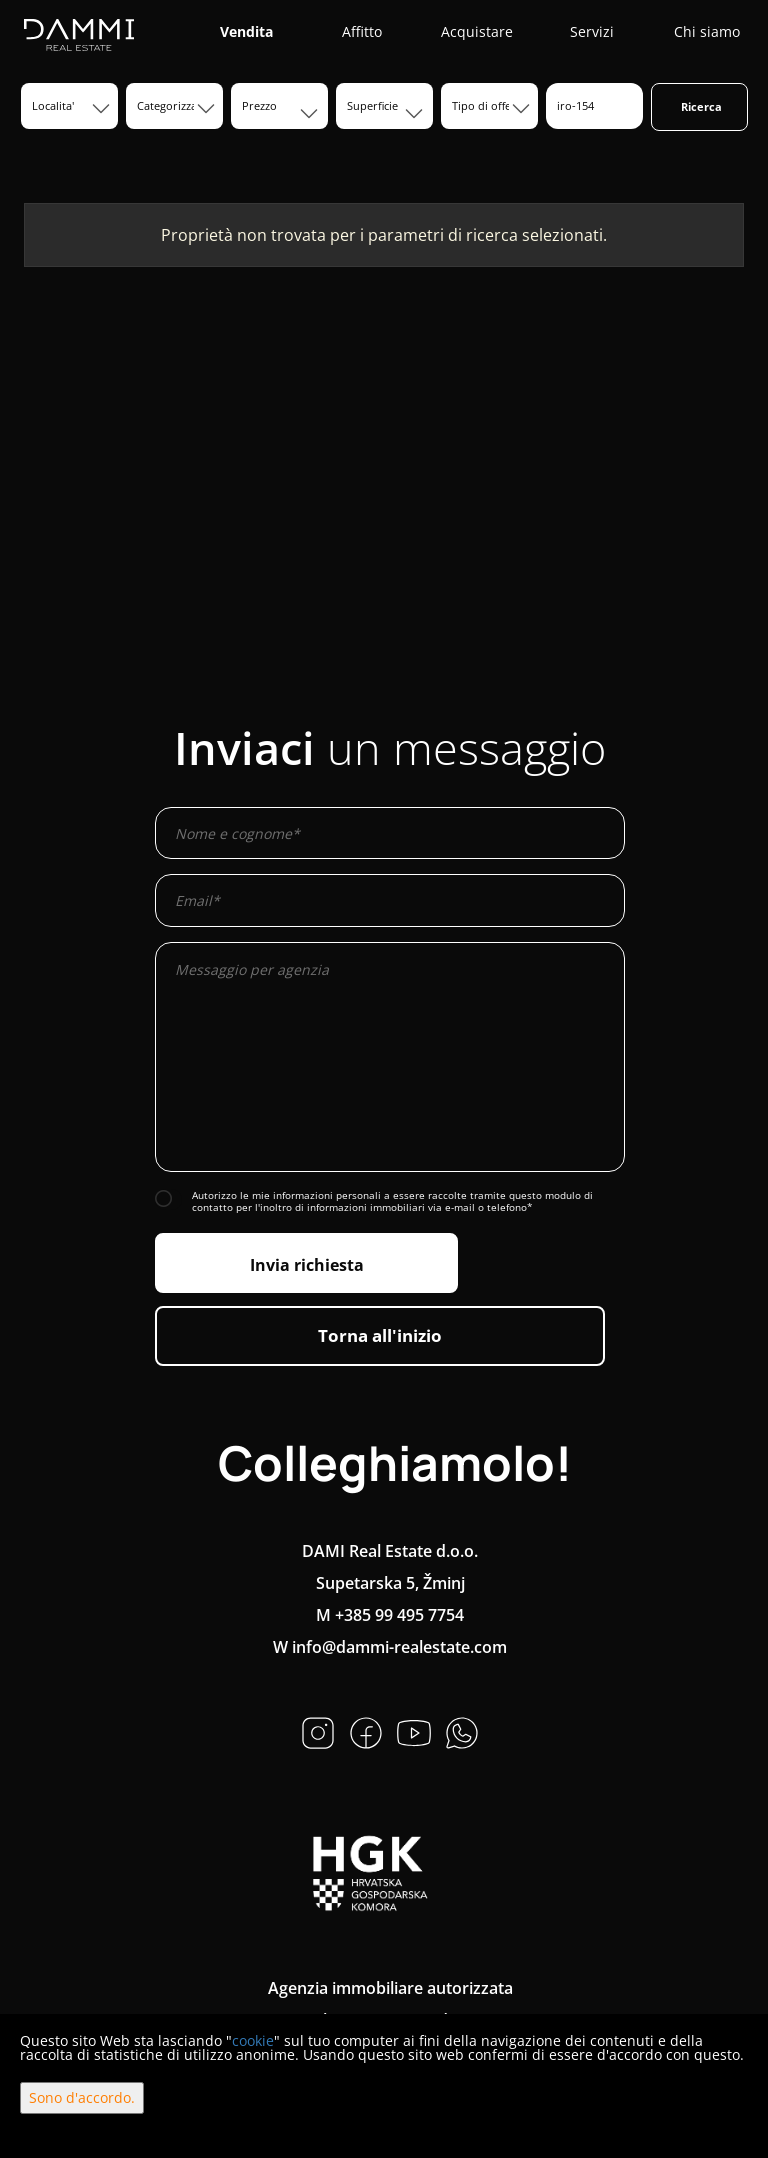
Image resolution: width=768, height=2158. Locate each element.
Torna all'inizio (380, 1335)
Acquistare (477, 31)
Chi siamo (707, 31)
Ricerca (701, 106)
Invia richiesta (307, 1265)
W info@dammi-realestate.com (390, 1647)
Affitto (362, 31)
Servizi (592, 31)
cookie (253, 2040)
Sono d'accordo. (82, 2097)
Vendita (246, 31)
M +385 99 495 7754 (390, 1615)
